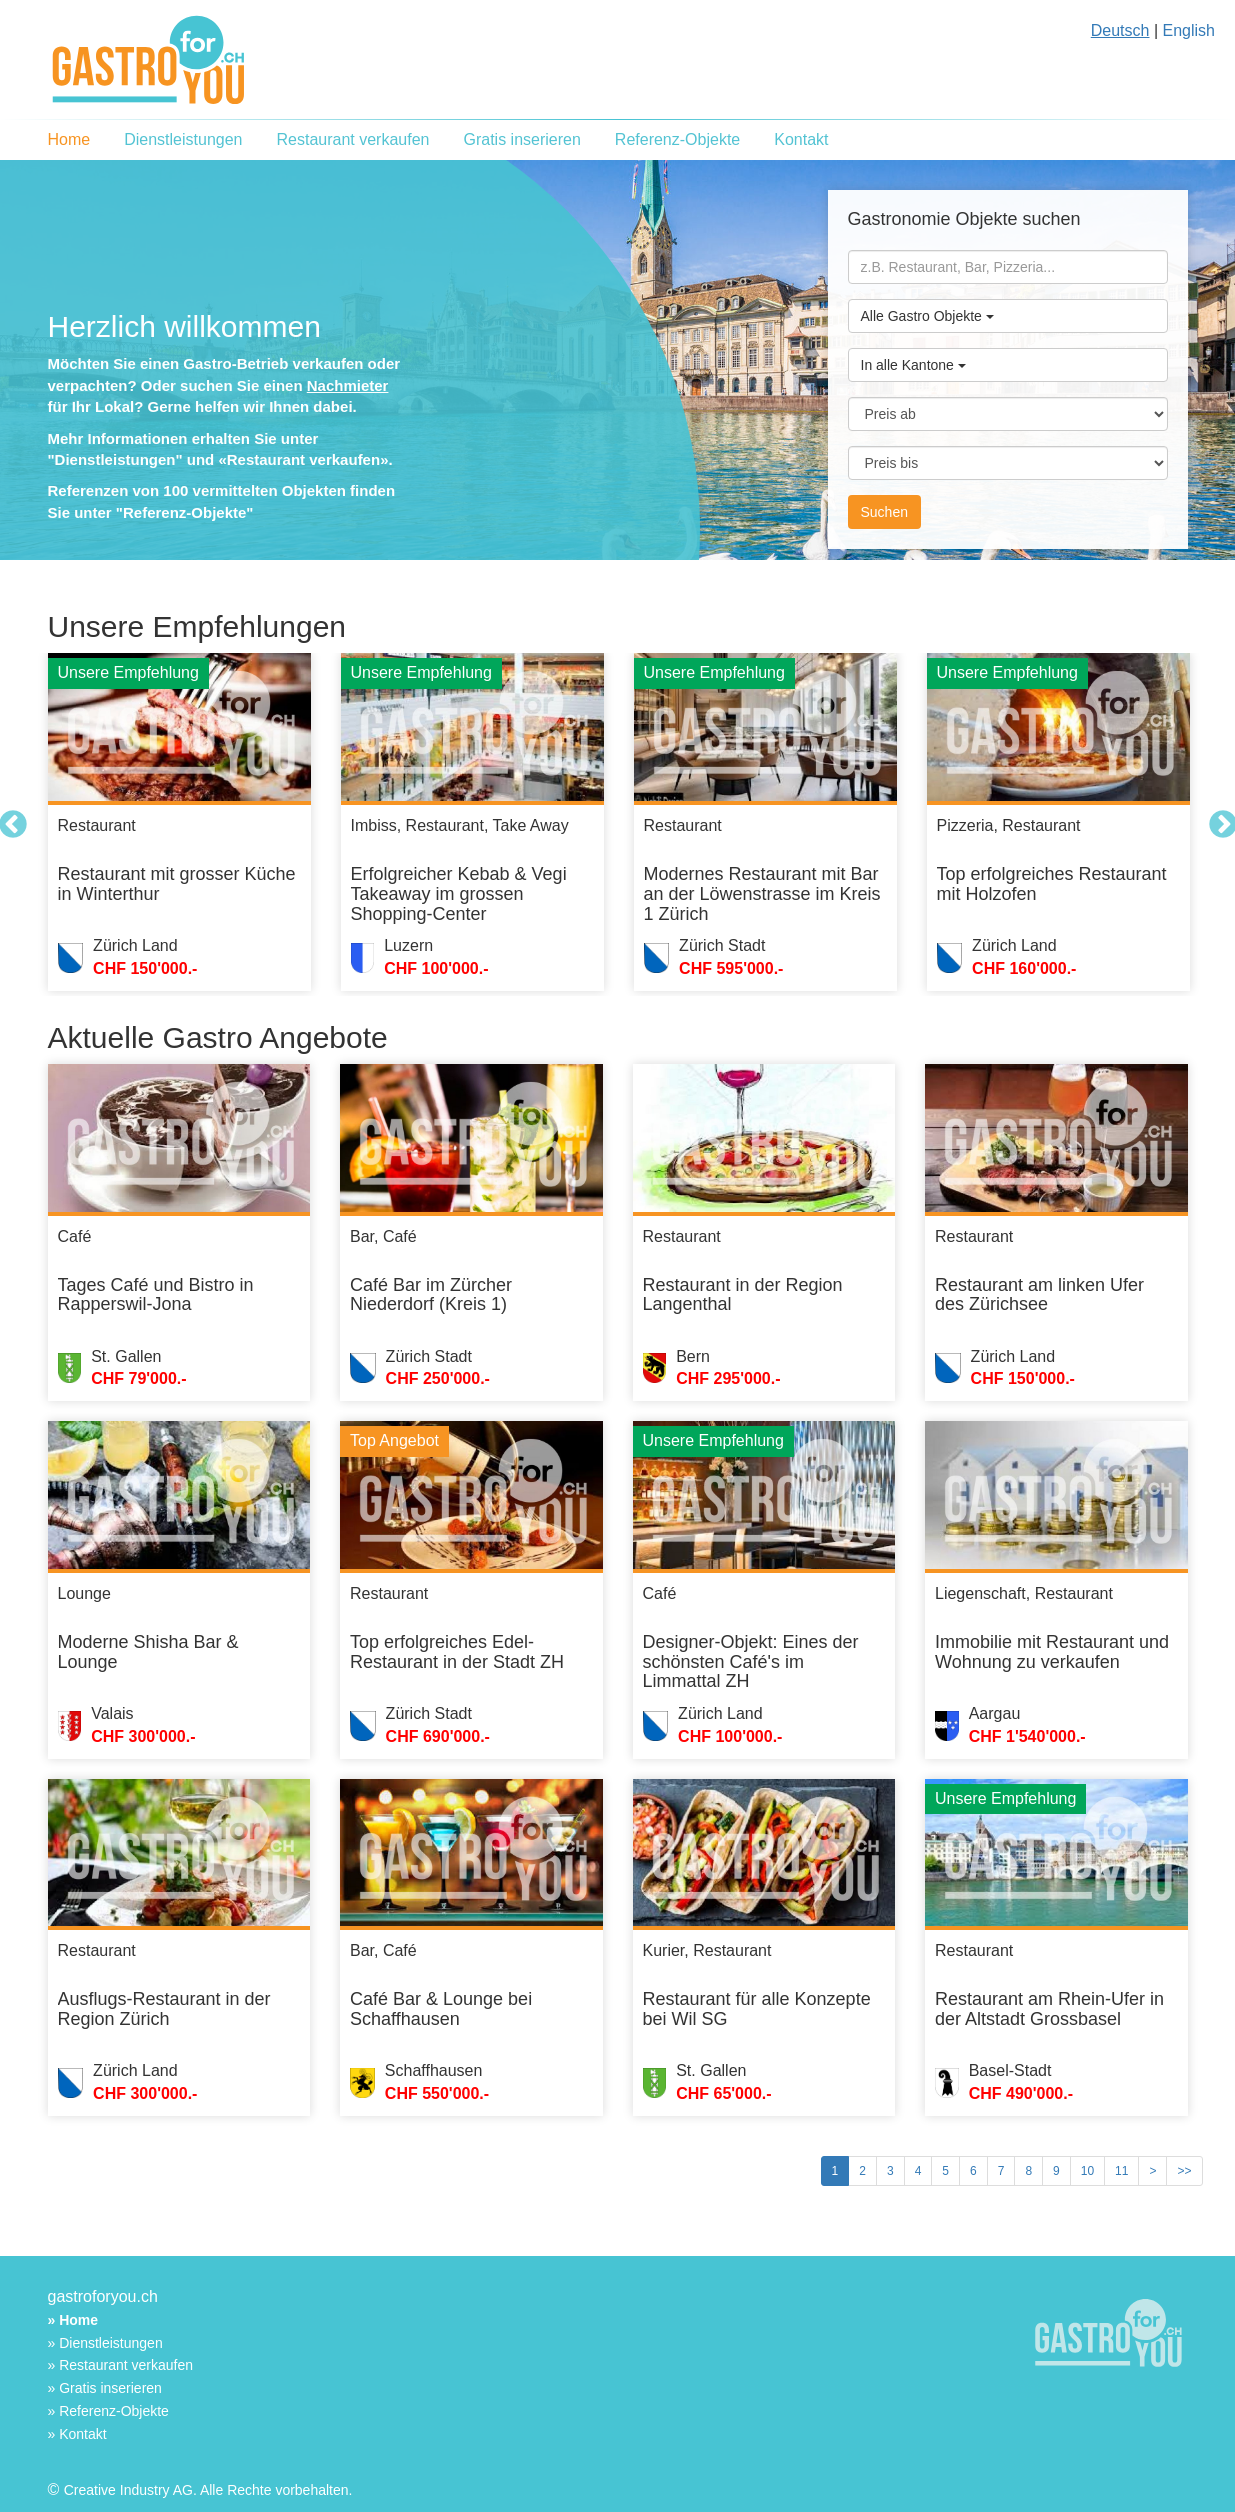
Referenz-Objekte (677, 139)
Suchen (884, 512)
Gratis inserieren (521, 139)
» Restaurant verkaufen (121, 2365)
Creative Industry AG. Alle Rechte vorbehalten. (208, 2490)
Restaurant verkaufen (352, 139)
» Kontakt (77, 2434)
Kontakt (801, 139)
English (1189, 30)
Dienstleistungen (183, 139)
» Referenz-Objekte (108, 2411)
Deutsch (1120, 30)
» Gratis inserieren (105, 2388)
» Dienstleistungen (105, 2343)
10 (1087, 2171)
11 (1121, 2171)
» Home (73, 2320)
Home (69, 139)
